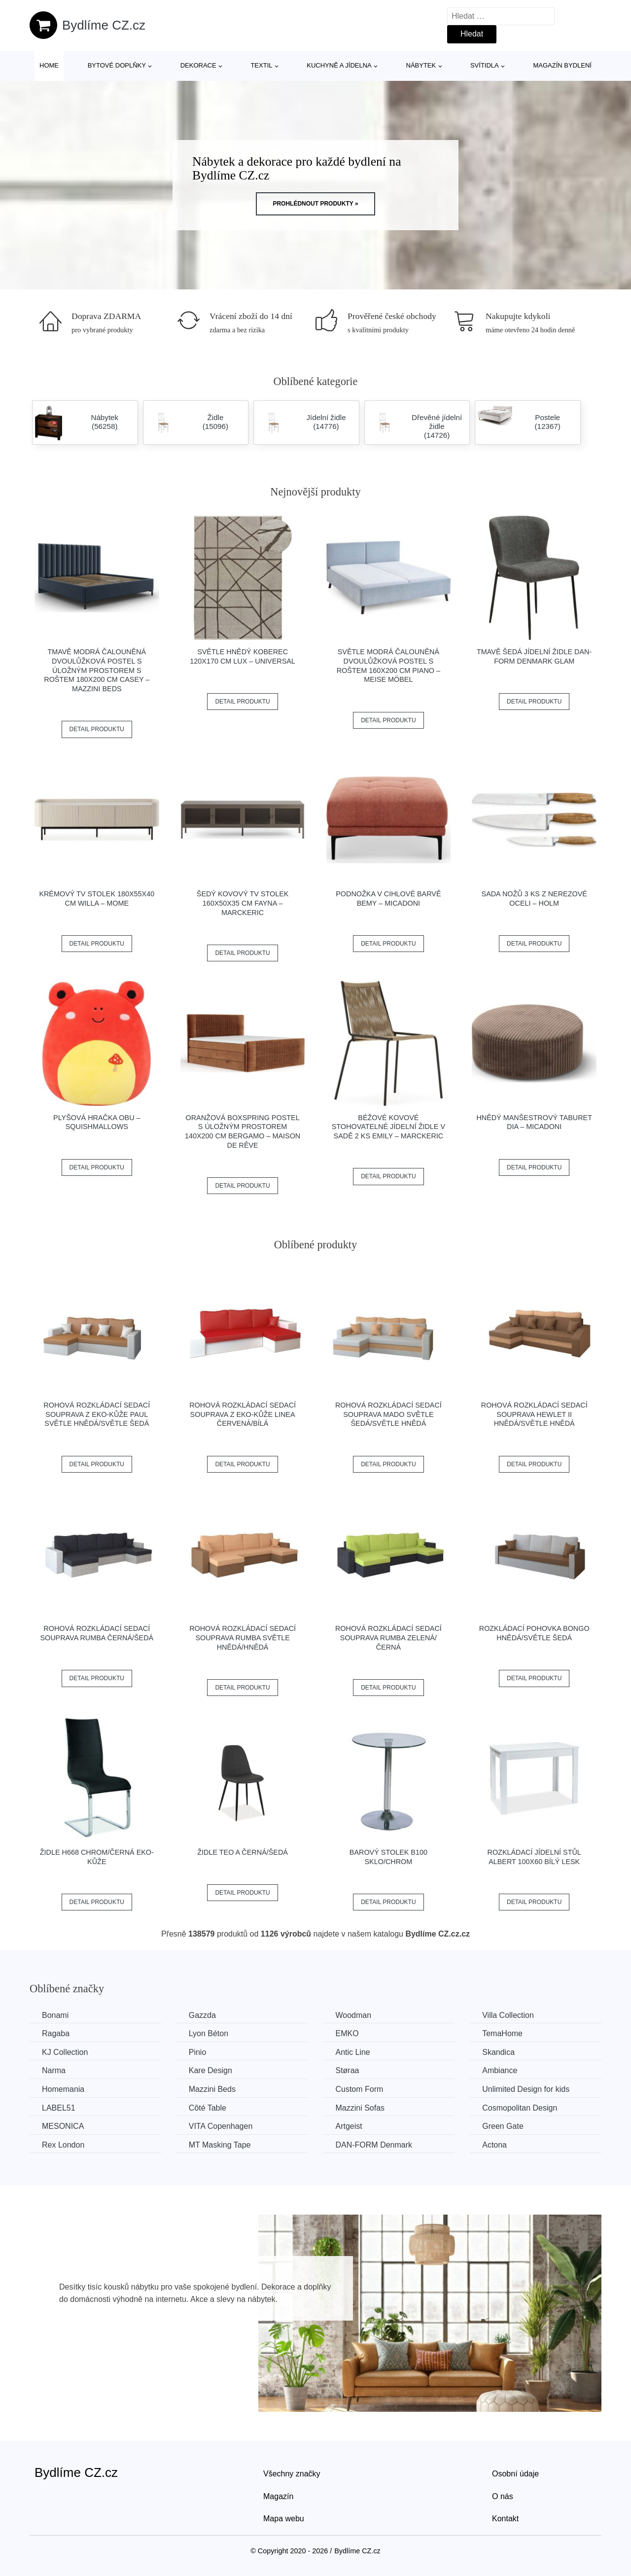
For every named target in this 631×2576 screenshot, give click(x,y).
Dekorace (198, 65)
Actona (494, 2145)
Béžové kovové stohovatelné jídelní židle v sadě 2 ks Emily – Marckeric (388, 1127)
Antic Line (352, 2052)
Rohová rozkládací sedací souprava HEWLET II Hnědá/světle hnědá (534, 1414)
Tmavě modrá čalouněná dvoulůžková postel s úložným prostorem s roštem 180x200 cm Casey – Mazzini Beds (96, 670)
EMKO (346, 2033)
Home (49, 65)
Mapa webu (283, 2518)
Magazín (278, 2496)
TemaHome (502, 2033)
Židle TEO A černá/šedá (242, 1852)
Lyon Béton (208, 2033)
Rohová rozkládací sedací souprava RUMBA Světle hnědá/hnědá (242, 1637)
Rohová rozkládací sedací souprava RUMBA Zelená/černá (388, 1637)
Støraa (347, 2070)
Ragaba (56, 2033)
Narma (54, 2070)
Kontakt (505, 2518)
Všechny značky (291, 2474)
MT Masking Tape (220, 2145)
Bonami (55, 2015)
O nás (502, 2496)
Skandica (498, 2052)
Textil (261, 65)
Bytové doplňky (117, 65)
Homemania (63, 2089)
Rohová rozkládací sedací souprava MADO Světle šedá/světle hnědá (388, 1414)
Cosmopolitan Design (519, 2108)
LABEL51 (58, 2108)
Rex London (63, 2145)
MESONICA (63, 2126)
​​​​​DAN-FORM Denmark (373, 2145)
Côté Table (207, 2108)
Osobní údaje (515, 2474)
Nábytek (421, 65)
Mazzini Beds (212, 2089)
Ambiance (499, 2070)
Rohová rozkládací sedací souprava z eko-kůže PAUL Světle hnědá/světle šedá (96, 1414)
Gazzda (202, 2015)
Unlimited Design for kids (525, 2089)
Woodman (353, 2015)
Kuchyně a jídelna (339, 65)
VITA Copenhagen (221, 2126)
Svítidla (484, 65)
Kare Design (210, 2070)
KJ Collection (65, 2052)
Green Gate (503, 2126)
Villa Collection (508, 2015)
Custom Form (359, 2089)
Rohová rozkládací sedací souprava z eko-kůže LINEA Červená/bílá (242, 1414)
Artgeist (348, 2126)
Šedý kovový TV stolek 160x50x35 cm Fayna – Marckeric (243, 903)
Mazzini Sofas (360, 2108)
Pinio (198, 2052)
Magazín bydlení (562, 65)
